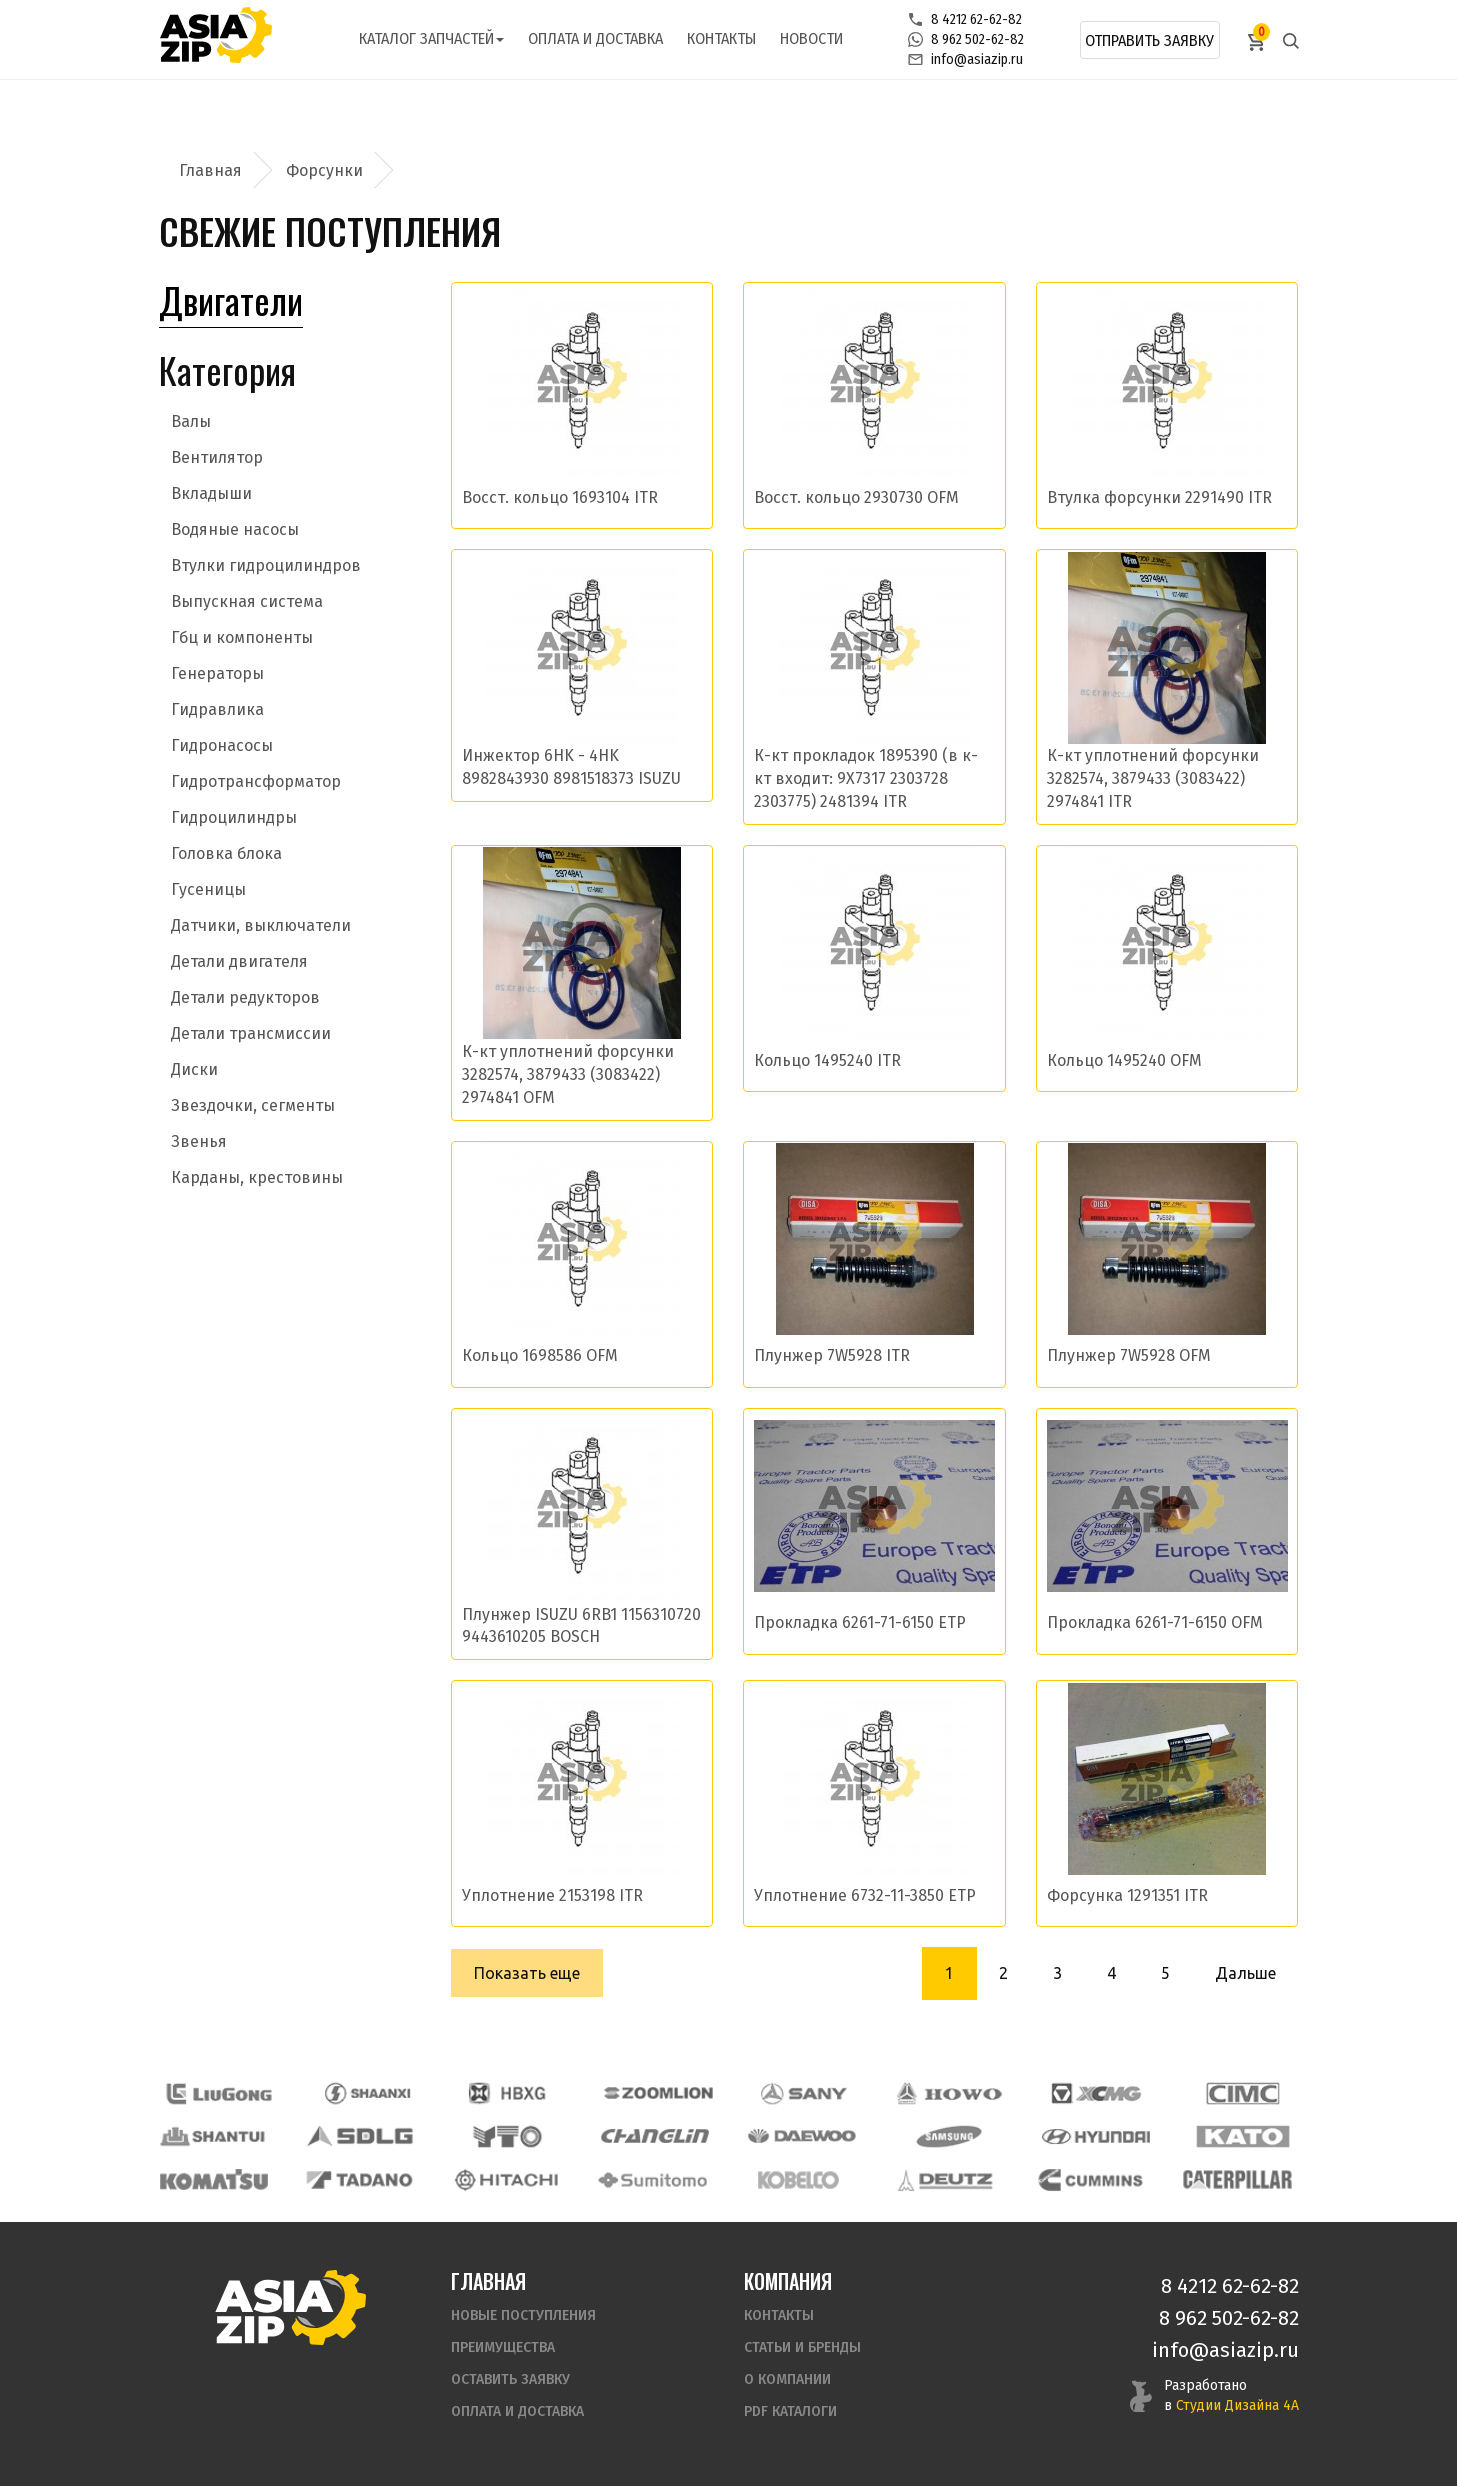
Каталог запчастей (431, 38)
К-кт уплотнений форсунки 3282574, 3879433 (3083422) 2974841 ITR (1153, 778)
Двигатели (231, 299)
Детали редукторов (245, 997)
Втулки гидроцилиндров (266, 565)
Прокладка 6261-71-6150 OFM (1155, 1622)
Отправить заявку (1149, 40)
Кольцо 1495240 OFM (1124, 1060)
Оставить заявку (510, 2379)
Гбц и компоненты (242, 637)
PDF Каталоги (790, 2411)
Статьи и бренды (802, 2347)
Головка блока (226, 853)
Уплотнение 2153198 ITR (552, 1895)
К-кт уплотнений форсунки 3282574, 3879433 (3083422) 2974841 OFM (568, 1074)
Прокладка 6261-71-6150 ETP (860, 1622)
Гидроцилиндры (234, 817)
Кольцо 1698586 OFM (540, 1355)
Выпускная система (247, 601)
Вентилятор (217, 457)
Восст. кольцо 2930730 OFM (856, 497)
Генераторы (217, 673)
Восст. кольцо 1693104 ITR (560, 497)
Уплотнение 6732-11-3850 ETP (865, 1895)
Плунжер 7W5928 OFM (1129, 1355)
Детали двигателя (239, 961)
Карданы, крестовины (257, 1177)
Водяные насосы (235, 529)
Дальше (1245, 1973)
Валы (191, 421)
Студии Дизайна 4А (1237, 2405)
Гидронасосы (222, 745)
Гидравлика (217, 709)
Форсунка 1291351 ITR (1127, 1895)
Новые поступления (523, 2315)
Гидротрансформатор (256, 781)
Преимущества (503, 2347)
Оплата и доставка (595, 38)
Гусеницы (208, 889)
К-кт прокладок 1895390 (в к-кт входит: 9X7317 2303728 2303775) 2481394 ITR (866, 778)
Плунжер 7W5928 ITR (832, 1355)
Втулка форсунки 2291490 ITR (1159, 497)
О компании (787, 2379)
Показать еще (527, 1973)
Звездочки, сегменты (253, 1105)
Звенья (199, 1141)
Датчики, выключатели (261, 925)
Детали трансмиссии (251, 1033)
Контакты (721, 38)
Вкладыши (211, 493)
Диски (194, 1069)
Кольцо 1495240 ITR (827, 1060)
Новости (811, 38)
